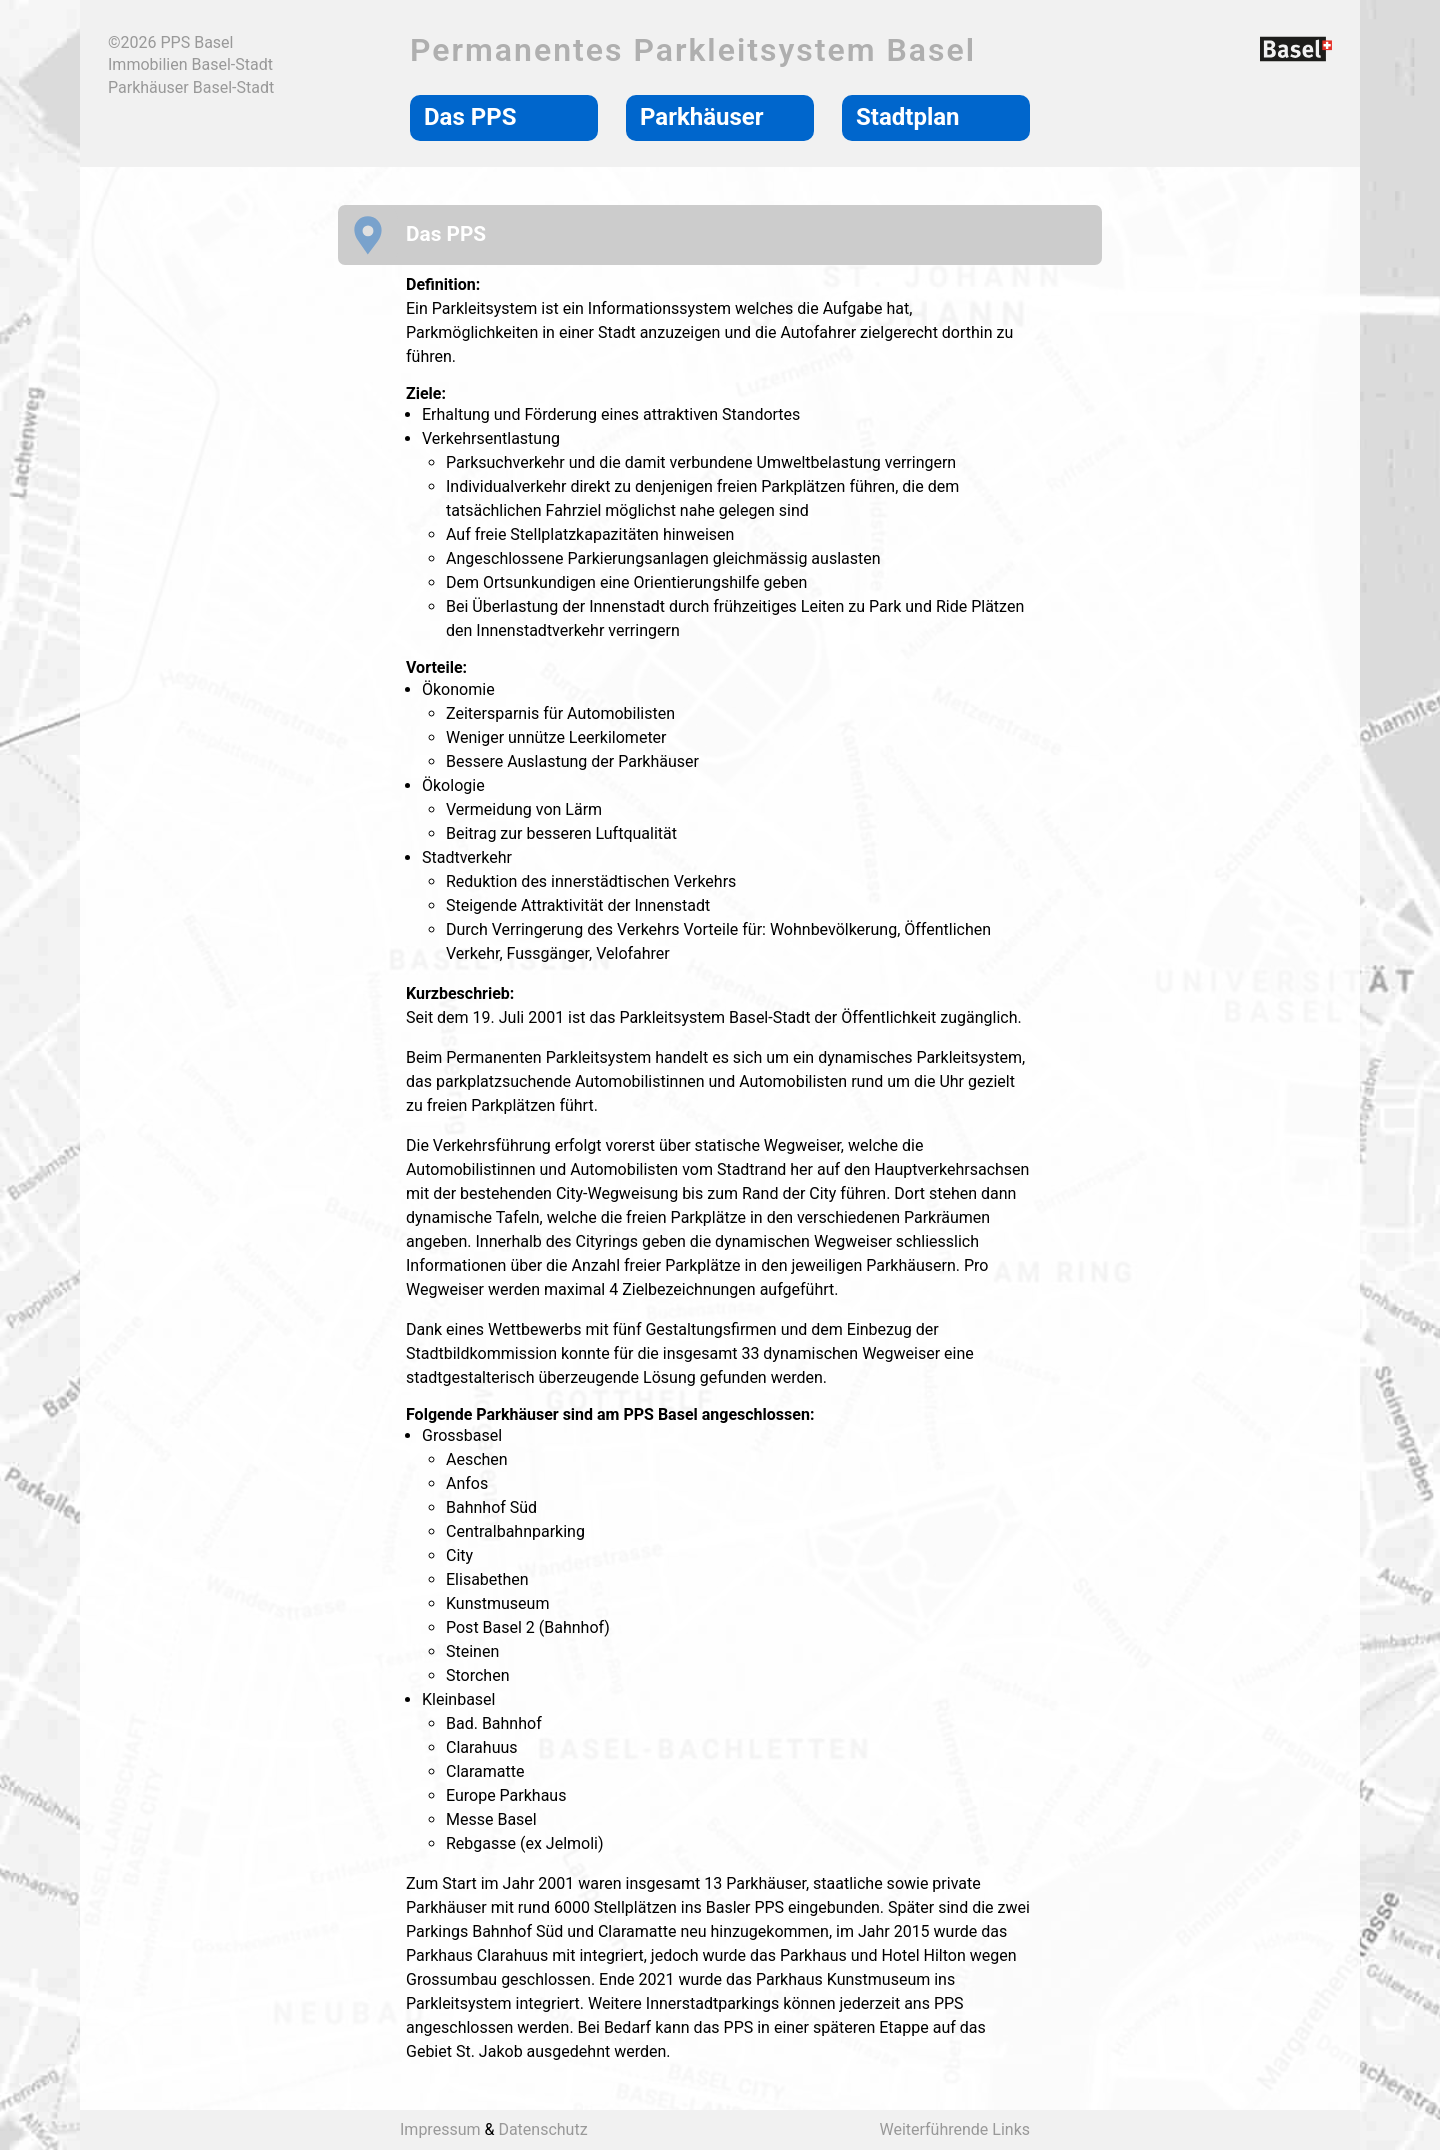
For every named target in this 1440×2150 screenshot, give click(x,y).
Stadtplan (908, 117)
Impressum (440, 2129)
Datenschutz (542, 2129)
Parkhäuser (702, 117)
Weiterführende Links (954, 2129)
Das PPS (470, 117)
